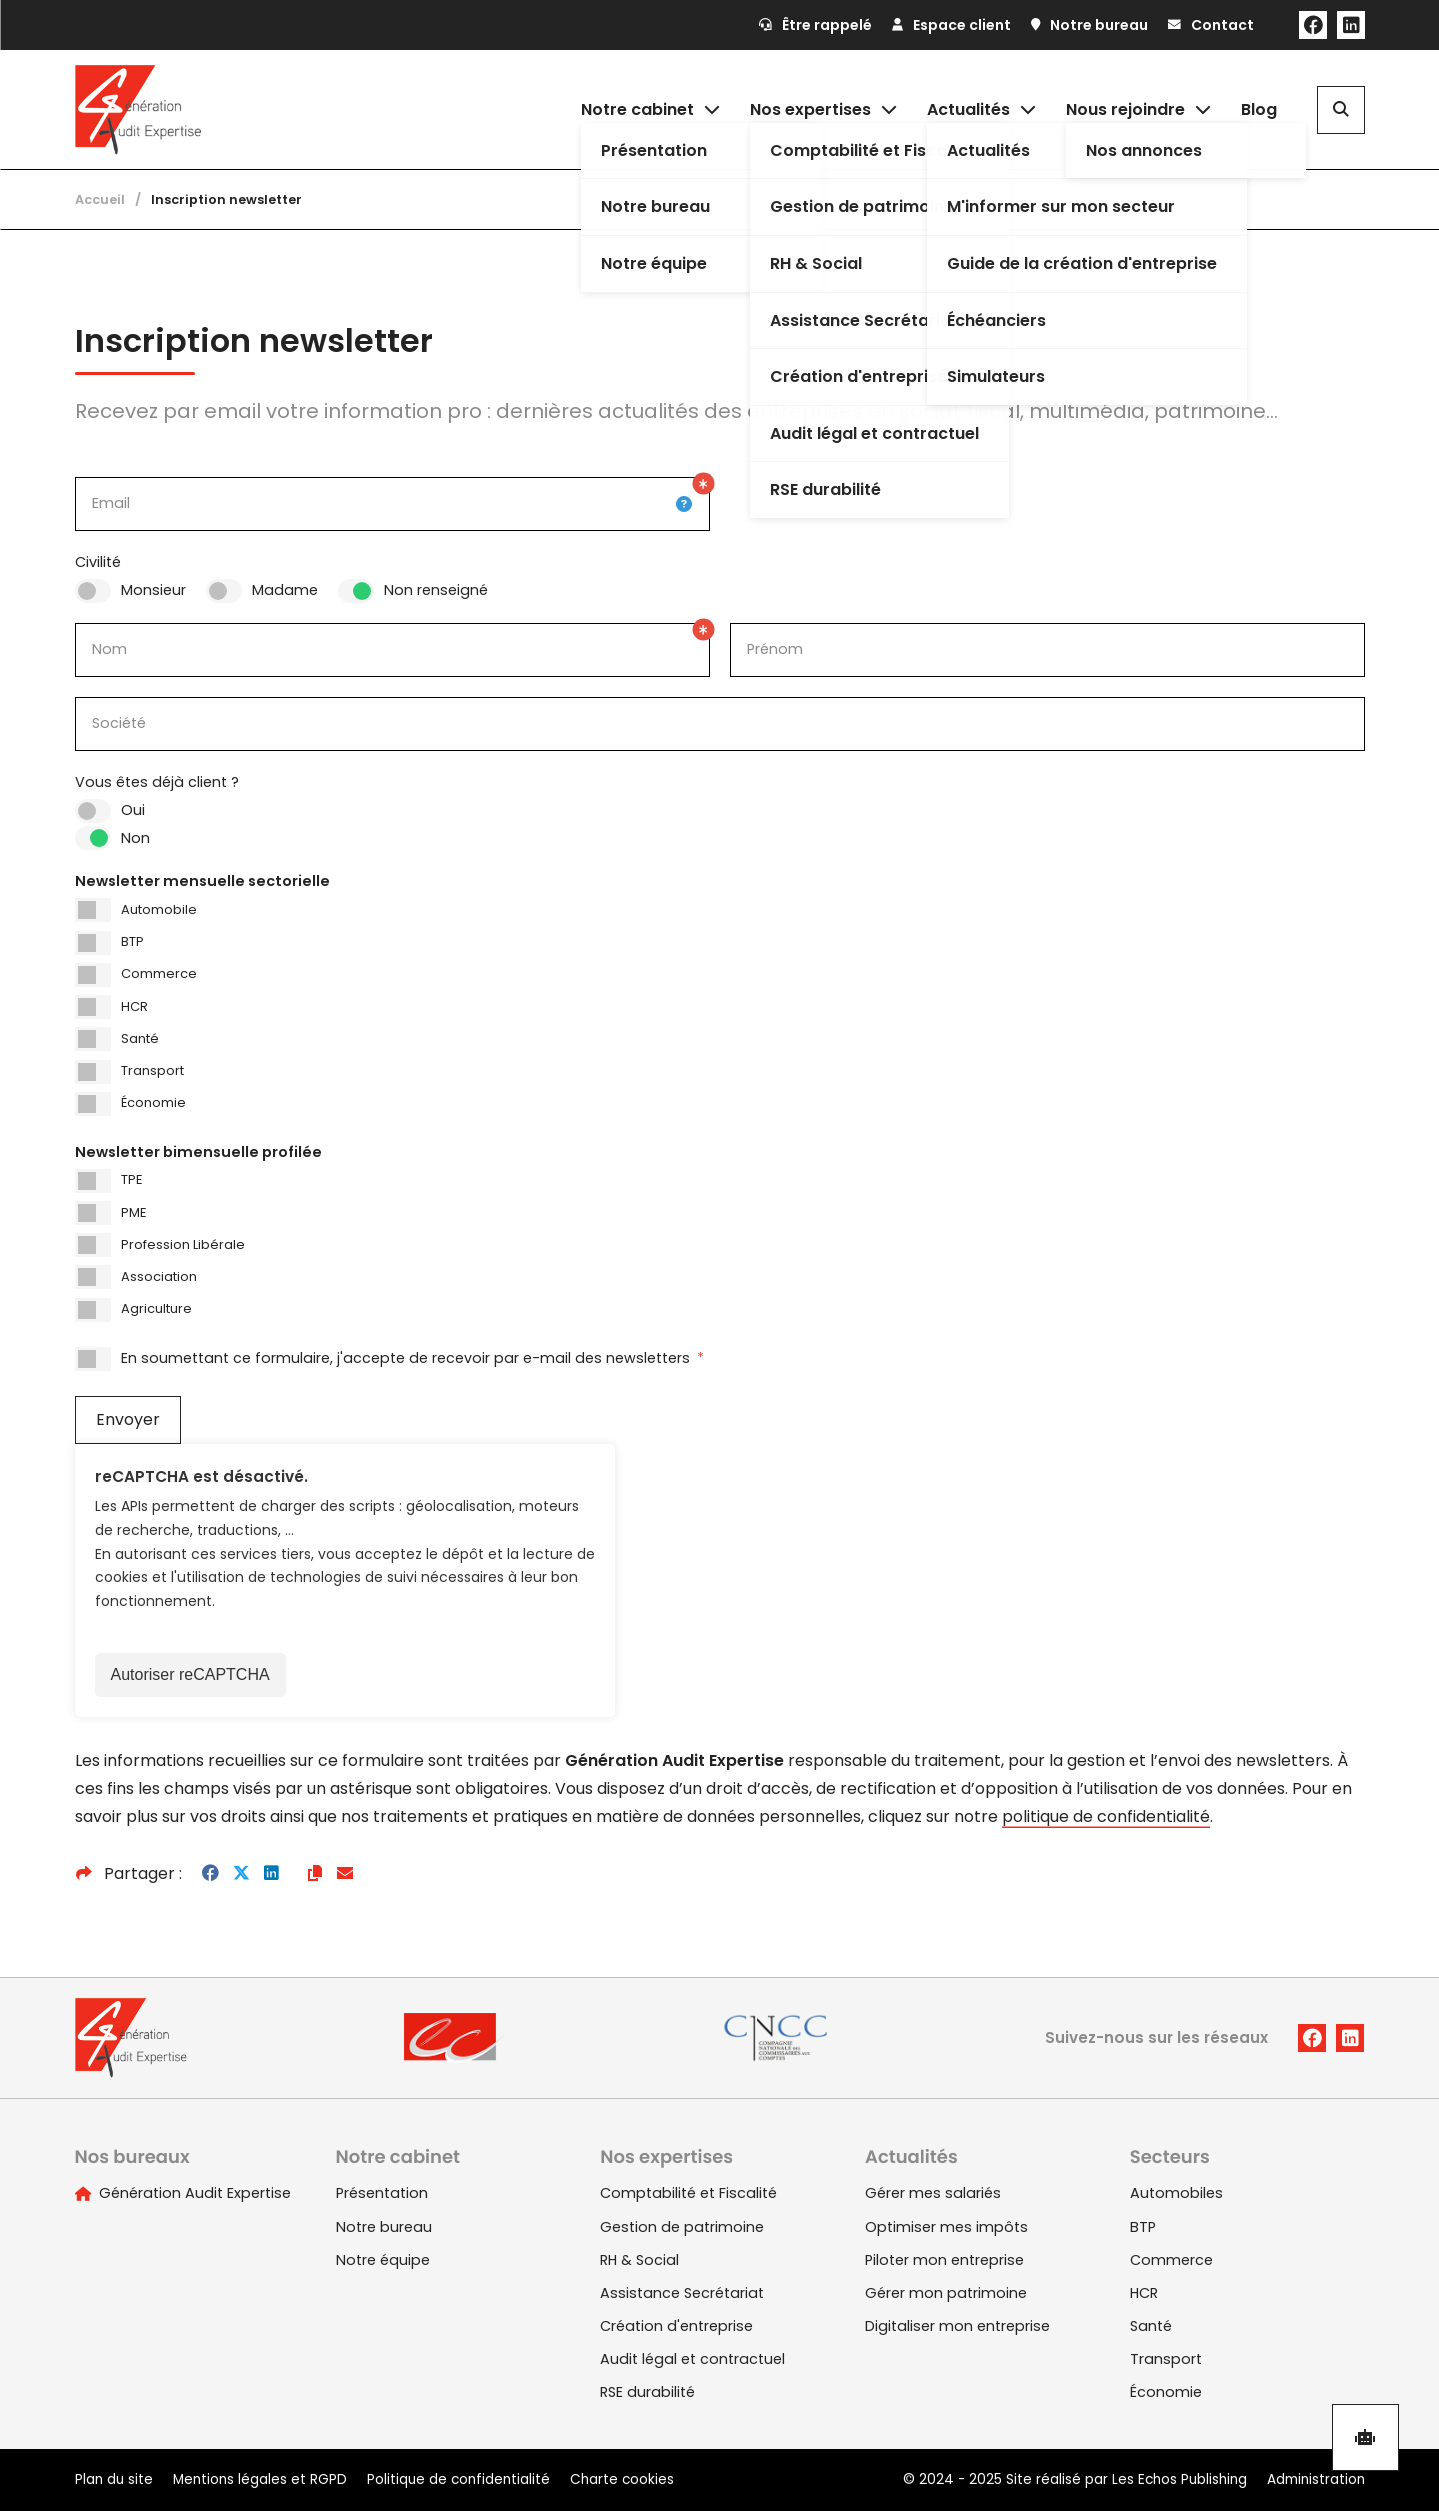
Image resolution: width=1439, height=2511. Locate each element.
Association (159, 1276)
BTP (132, 941)
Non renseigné (436, 590)
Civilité (98, 562)
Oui (133, 810)
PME (133, 1212)
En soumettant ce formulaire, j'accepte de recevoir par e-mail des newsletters (412, 1358)
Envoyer (128, 1419)
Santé (140, 1038)
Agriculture (156, 1308)
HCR (134, 1006)
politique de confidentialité (1106, 1816)
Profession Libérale (183, 1244)
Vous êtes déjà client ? (157, 782)
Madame (285, 590)
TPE (131, 1179)
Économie (153, 1102)
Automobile (159, 909)
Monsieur (153, 590)
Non (135, 838)
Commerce (159, 973)
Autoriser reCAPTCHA (190, 1674)
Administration (1316, 2479)
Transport (152, 1070)
